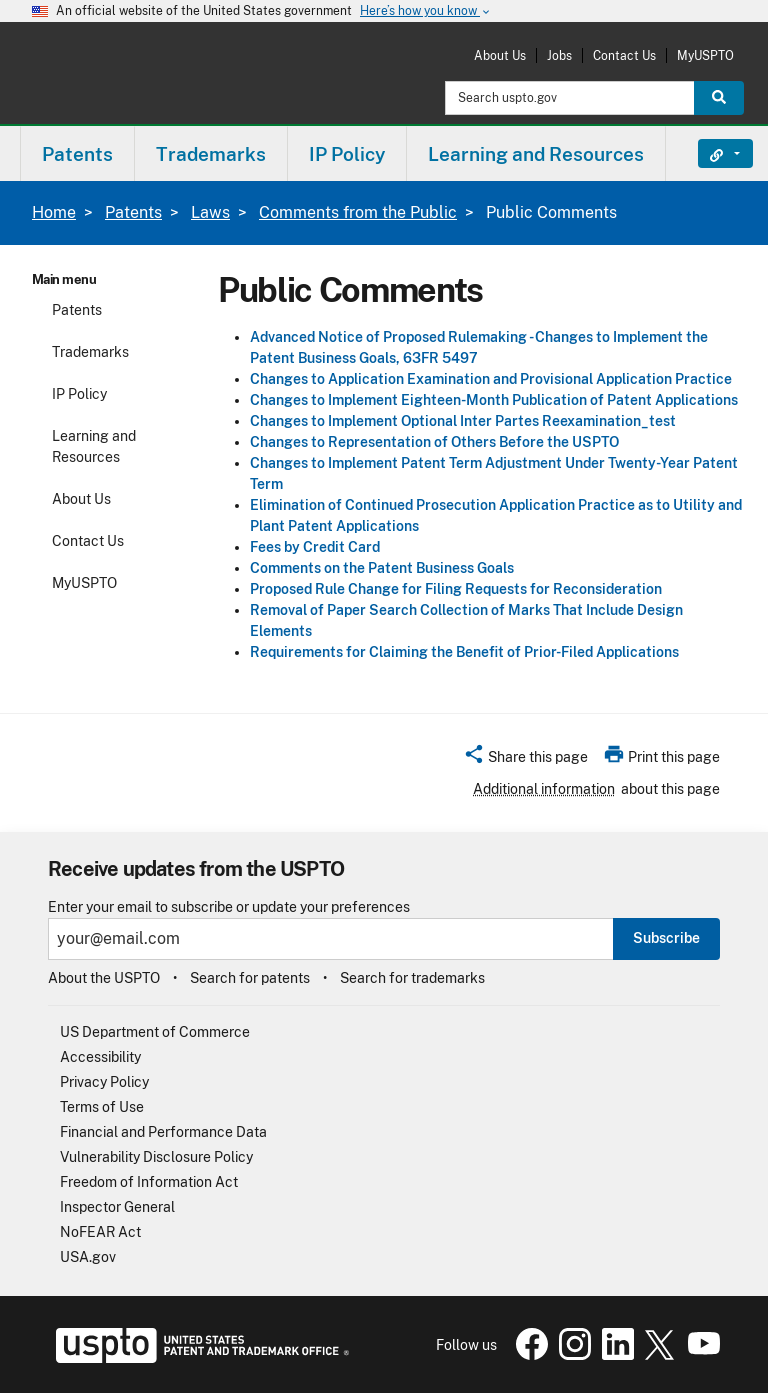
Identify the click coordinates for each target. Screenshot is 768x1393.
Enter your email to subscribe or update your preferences (229, 907)
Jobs (559, 55)
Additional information (544, 789)
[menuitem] (77, 153)
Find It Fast (710, 154)
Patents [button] (77, 154)
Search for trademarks (412, 978)
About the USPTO (104, 978)
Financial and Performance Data (163, 1132)
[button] (525, 760)
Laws (210, 212)
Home (54, 212)
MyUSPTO (705, 55)
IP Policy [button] (347, 154)
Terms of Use (102, 1107)
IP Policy (79, 394)
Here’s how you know (426, 11)
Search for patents (250, 978)
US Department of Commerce (155, 1032)
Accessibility (100, 1057)
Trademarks (90, 352)
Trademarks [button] (211, 154)
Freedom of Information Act (149, 1182)
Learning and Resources (94, 446)
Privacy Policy (104, 1082)
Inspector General (117, 1207)
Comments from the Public (358, 212)
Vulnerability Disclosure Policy (156, 1157)
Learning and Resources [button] (536, 154)
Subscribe (666, 938)
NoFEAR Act (100, 1232)
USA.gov (88, 1257)
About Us (500, 55)
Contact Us (624, 55)
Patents (133, 212)
